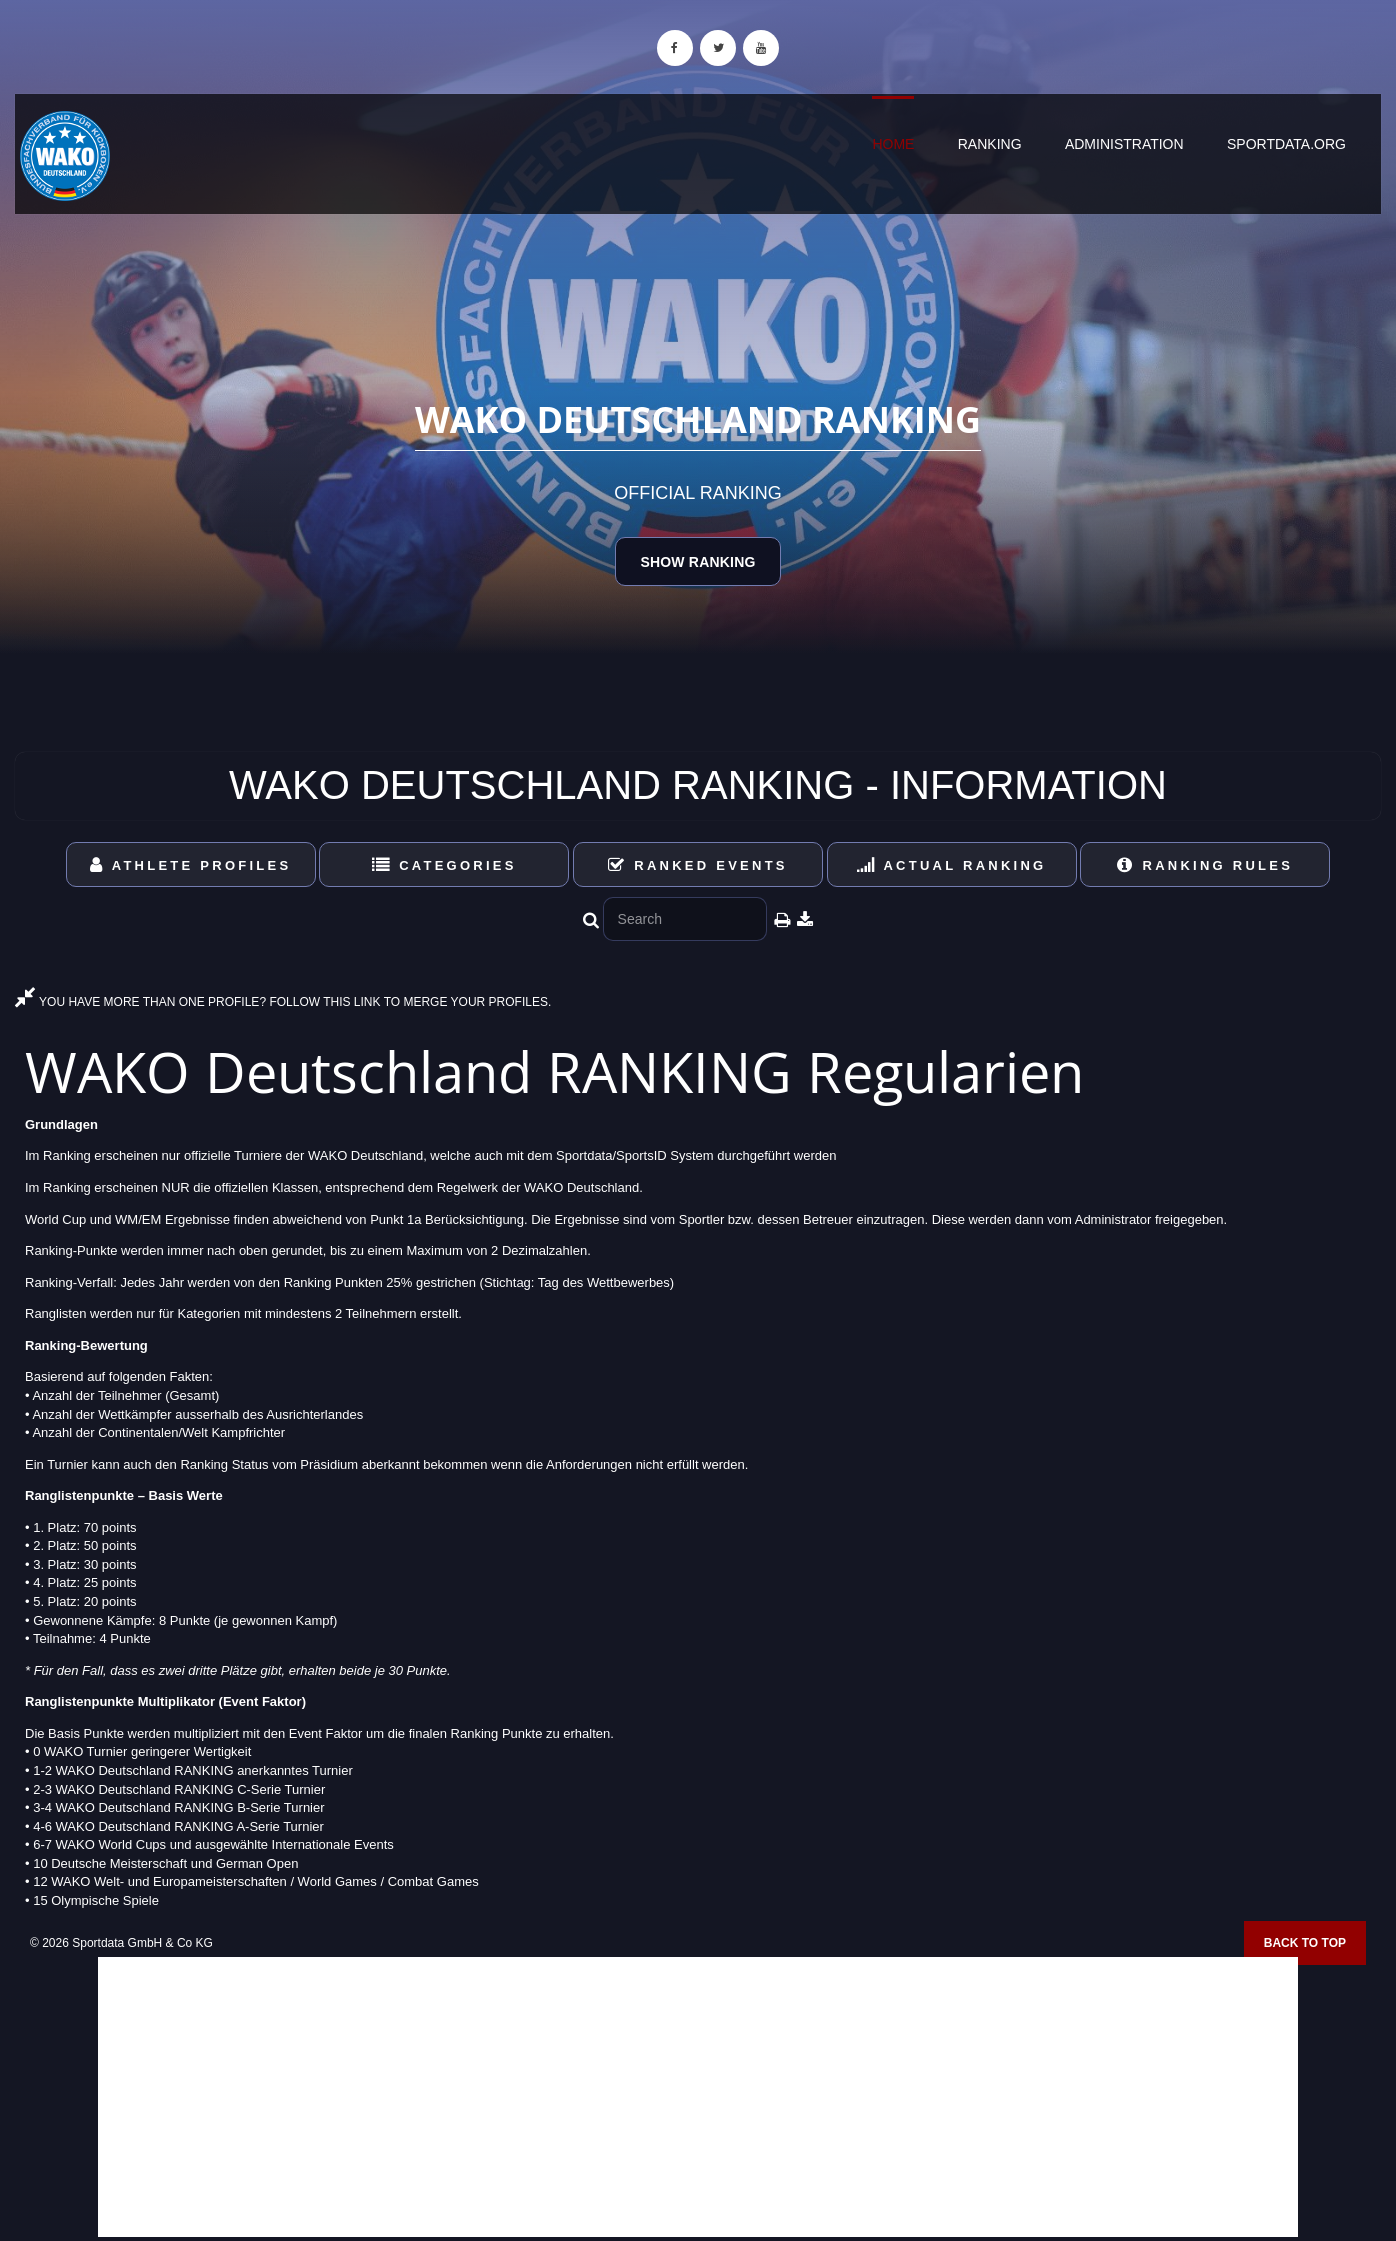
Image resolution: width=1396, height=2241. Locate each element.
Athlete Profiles (190, 865)
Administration (1124, 144)
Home (893, 144)
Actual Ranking (952, 865)
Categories (444, 865)
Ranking (990, 144)
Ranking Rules (1205, 865)
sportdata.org (1286, 144)
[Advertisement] (698, 2097)
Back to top (1305, 1943)
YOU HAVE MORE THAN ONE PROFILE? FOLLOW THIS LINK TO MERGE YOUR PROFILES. (283, 1002)
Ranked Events (698, 865)
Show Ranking (697, 562)
